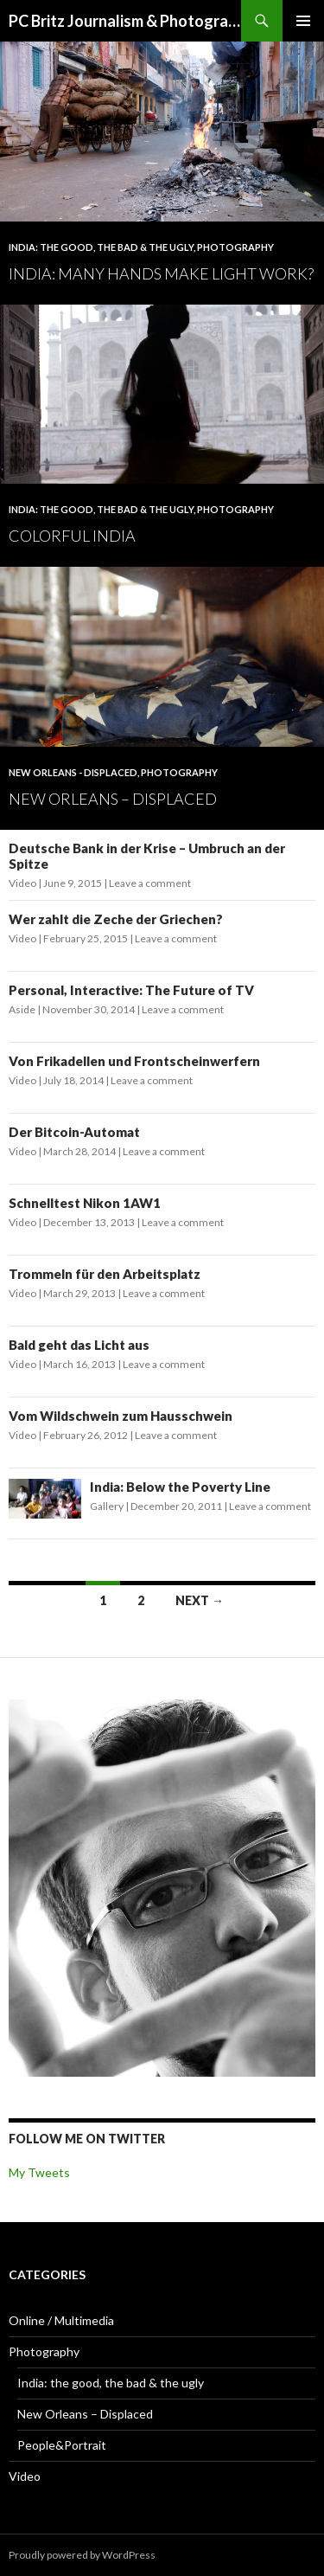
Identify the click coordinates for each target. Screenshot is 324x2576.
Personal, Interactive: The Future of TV (131, 990)
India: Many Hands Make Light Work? (161, 273)
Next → (199, 1600)
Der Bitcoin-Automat (74, 1132)
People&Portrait (61, 2445)
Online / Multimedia (61, 2320)
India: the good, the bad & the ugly (101, 247)
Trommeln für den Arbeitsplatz (104, 1274)
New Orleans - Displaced (73, 772)
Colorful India (72, 535)
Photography (235, 247)
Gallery (107, 1506)
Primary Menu (303, 21)
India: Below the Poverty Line (180, 1486)
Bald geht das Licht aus (79, 1344)
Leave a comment (150, 883)
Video (22, 883)
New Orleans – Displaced (113, 798)
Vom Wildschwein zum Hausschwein (120, 1415)
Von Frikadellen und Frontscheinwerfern (134, 1061)
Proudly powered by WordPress (82, 2554)
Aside (22, 1009)
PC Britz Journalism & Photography (125, 20)
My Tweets (39, 2172)
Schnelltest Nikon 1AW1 (85, 1203)
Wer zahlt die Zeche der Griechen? (116, 919)
